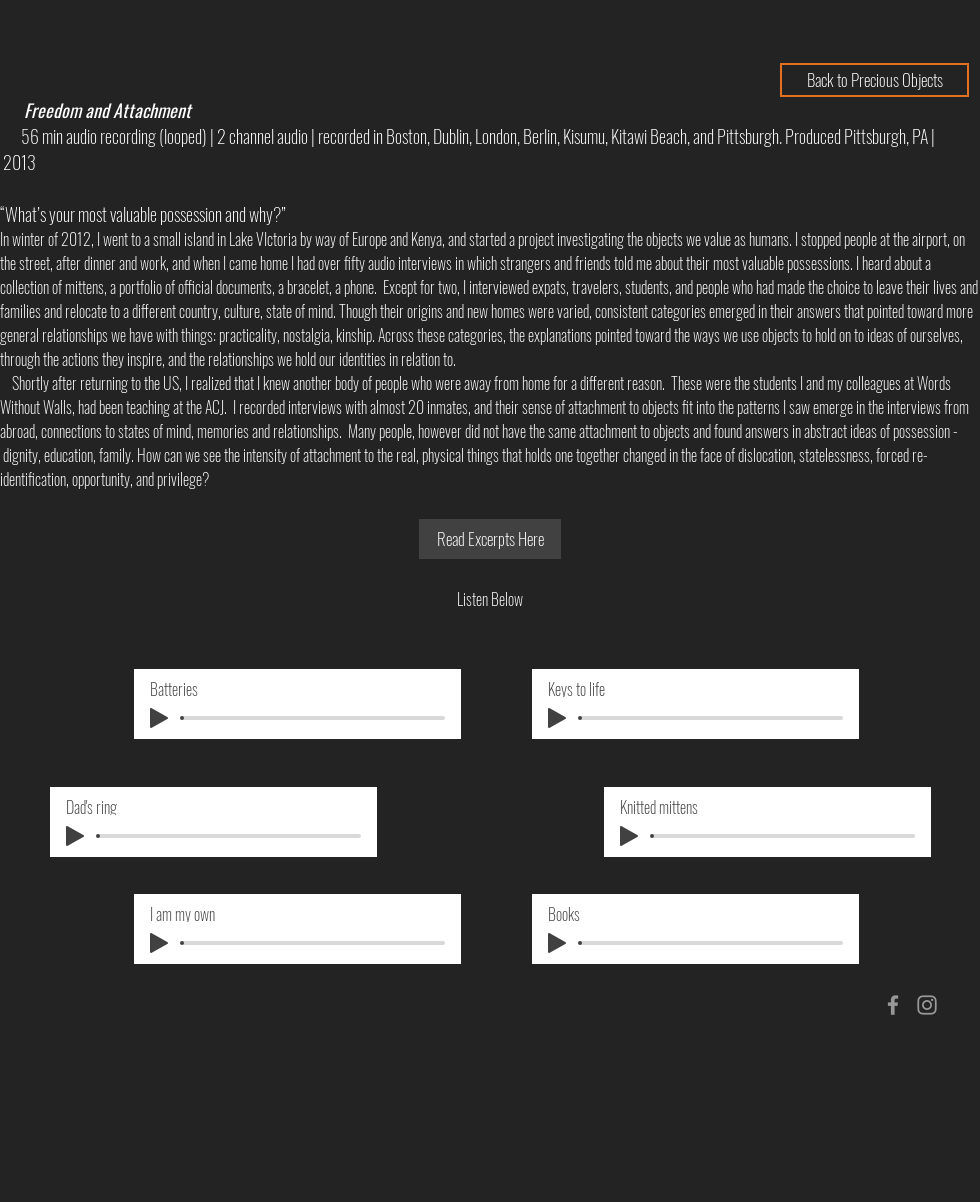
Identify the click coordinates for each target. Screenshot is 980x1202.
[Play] (159, 718)
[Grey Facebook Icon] (893, 1005)
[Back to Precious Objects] (874, 80)
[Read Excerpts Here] (490, 539)
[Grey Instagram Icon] (927, 1005)
